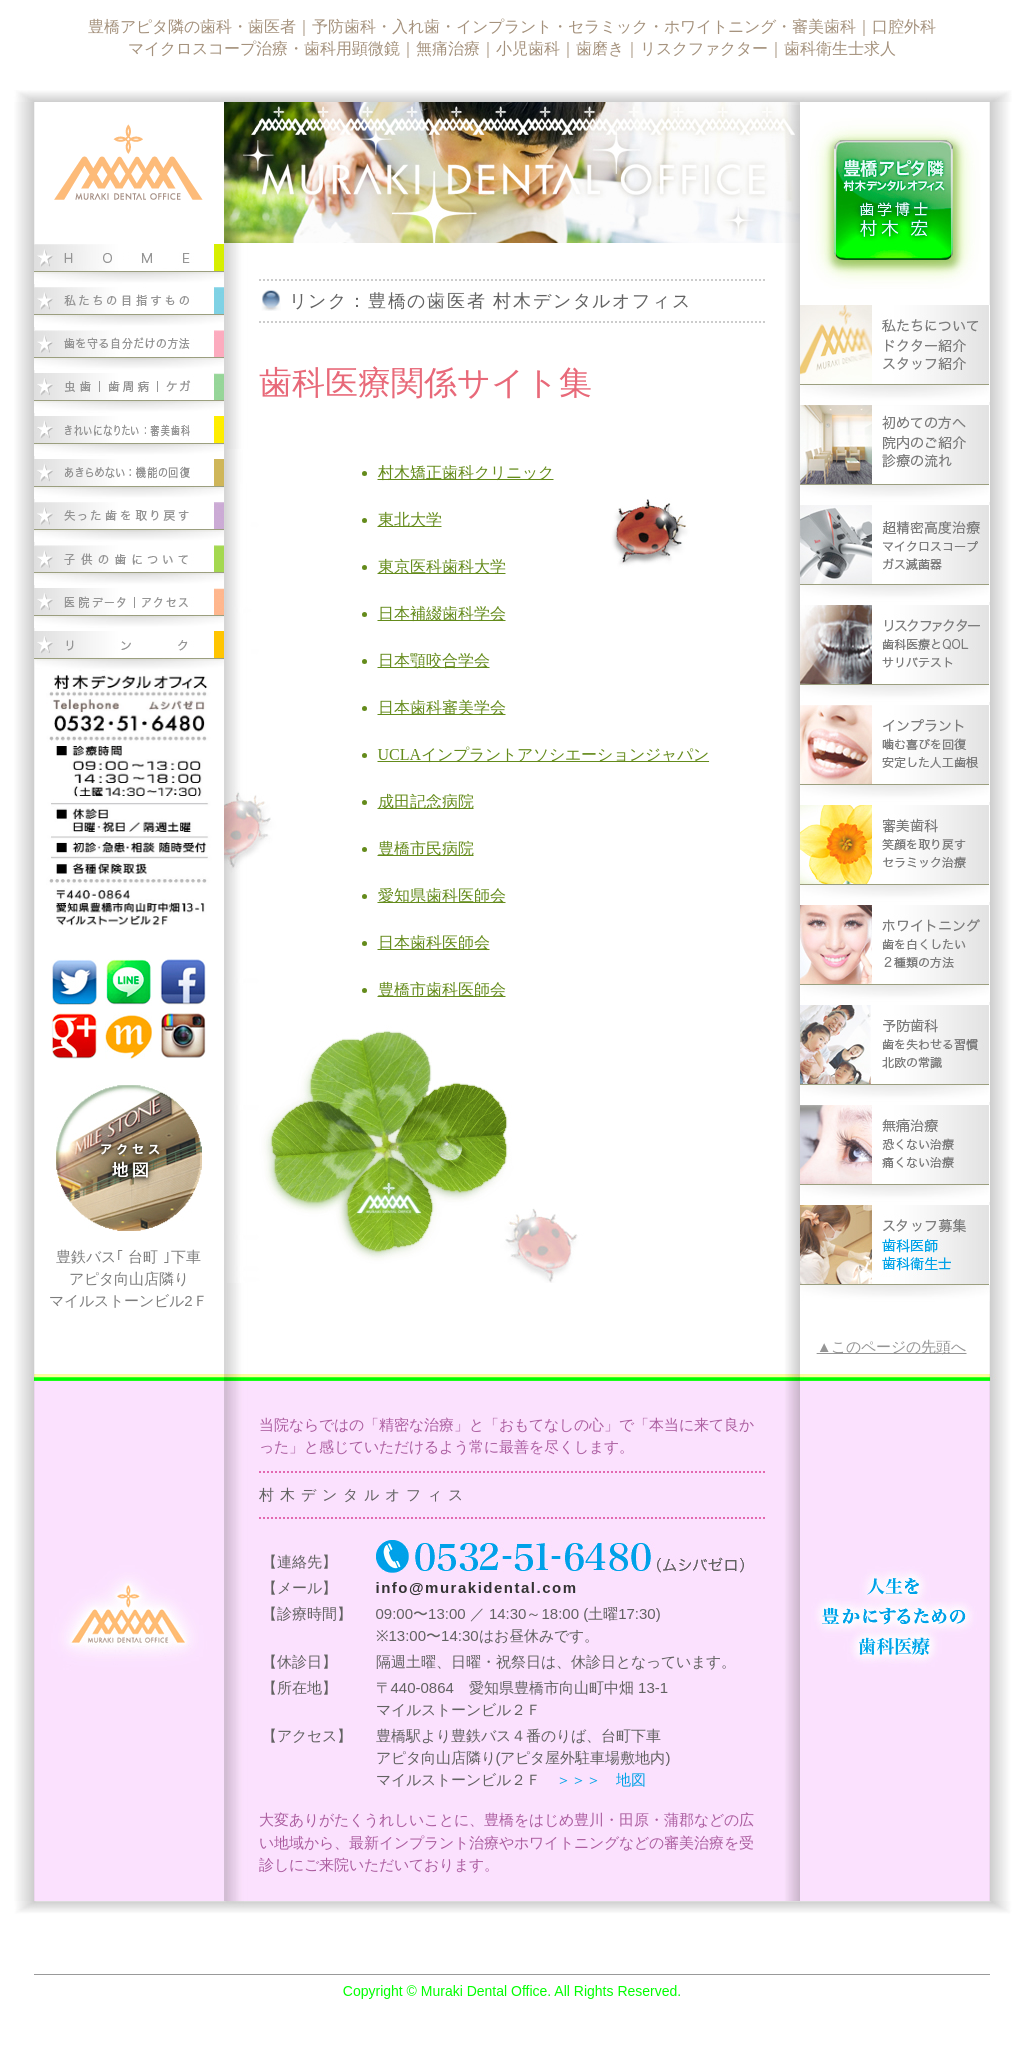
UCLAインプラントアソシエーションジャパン (544, 754)
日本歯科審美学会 (442, 707)
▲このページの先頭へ (892, 1347)
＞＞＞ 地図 (601, 1779)
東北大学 (410, 519)
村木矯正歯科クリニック (466, 472)
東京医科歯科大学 (442, 566)
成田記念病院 (426, 801)
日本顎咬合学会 (434, 660)
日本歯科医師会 (434, 942)
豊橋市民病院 (426, 848)
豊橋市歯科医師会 (442, 989)
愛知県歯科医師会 (442, 895)
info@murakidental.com (477, 1587)
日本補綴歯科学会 (442, 613)
